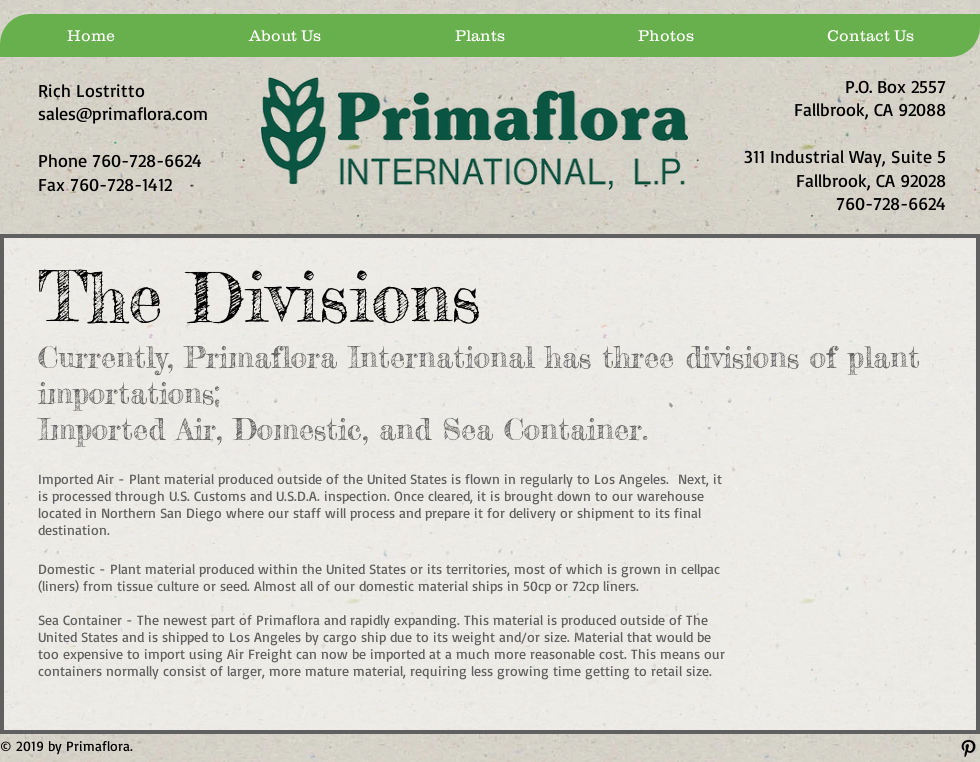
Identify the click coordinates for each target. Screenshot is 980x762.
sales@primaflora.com (123, 113)
